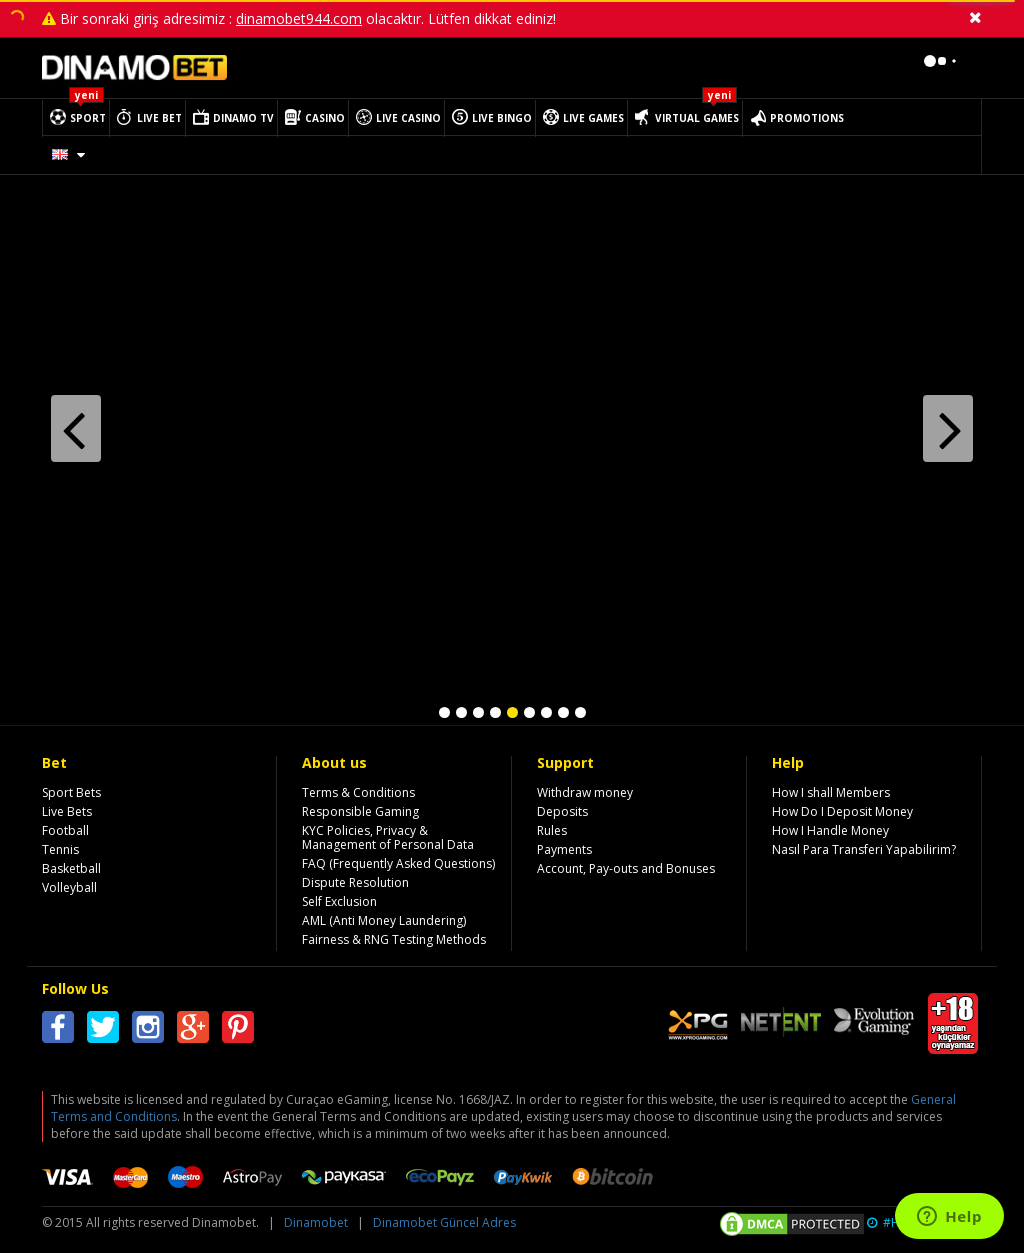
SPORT (88, 118)
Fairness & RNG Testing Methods (394, 939)
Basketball (71, 868)
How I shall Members (831, 792)
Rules (552, 830)
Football (65, 830)
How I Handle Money (830, 830)
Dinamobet (316, 1222)
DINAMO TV (243, 118)
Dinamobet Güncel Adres (444, 1222)
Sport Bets (71, 792)
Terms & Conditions (358, 792)
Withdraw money (585, 792)
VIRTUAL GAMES (697, 118)
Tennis (60, 849)
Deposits (562, 811)
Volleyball (69, 887)
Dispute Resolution (355, 882)
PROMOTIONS (807, 118)
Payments (564, 849)
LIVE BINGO (502, 118)
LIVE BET (159, 118)
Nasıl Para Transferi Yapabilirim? (864, 849)
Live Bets (67, 811)
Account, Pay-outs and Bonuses (626, 868)
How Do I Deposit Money (842, 811)
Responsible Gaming (360, 811)
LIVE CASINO (408, 118)
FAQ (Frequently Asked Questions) (398, 863)
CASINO (325, 118)
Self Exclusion (339, 901)
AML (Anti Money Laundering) (384, 920)
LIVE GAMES (593, 118)
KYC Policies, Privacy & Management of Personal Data (388, 837)
